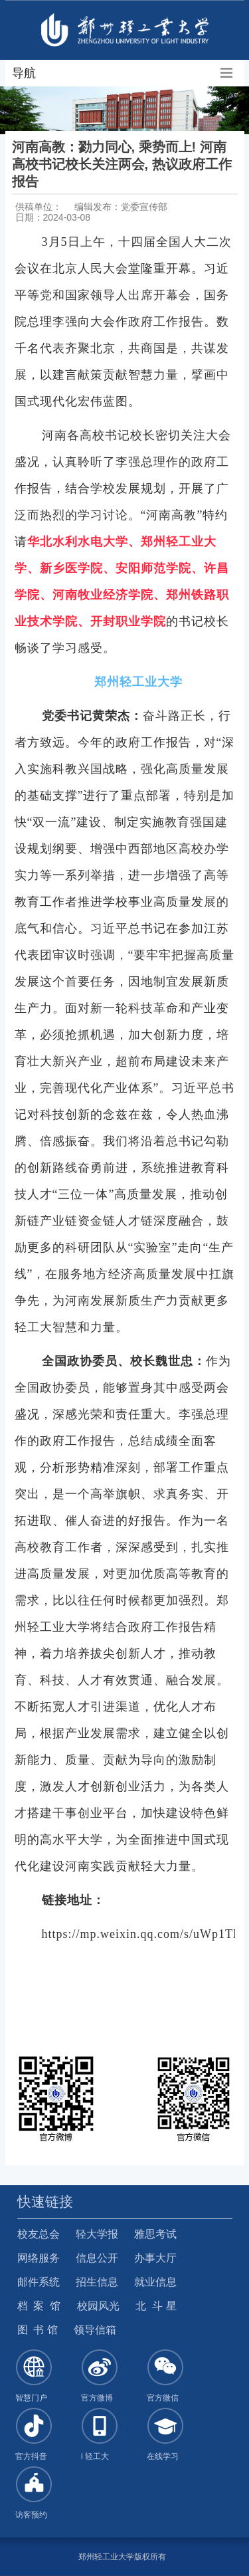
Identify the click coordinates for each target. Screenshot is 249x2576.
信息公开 (97, 2258)
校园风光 (98, 2305)
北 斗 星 (155, 2305)
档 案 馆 (39, 2305)
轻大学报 (97, 2234)
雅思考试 (155, 2234)
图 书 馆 (37, 2329)
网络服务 (38, 2258)
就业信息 (155, 2282)
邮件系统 (38, 2282)
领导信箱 (95, 2329)
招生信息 (97, 2282)
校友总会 (38, 2234)
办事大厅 (155, 2258)
